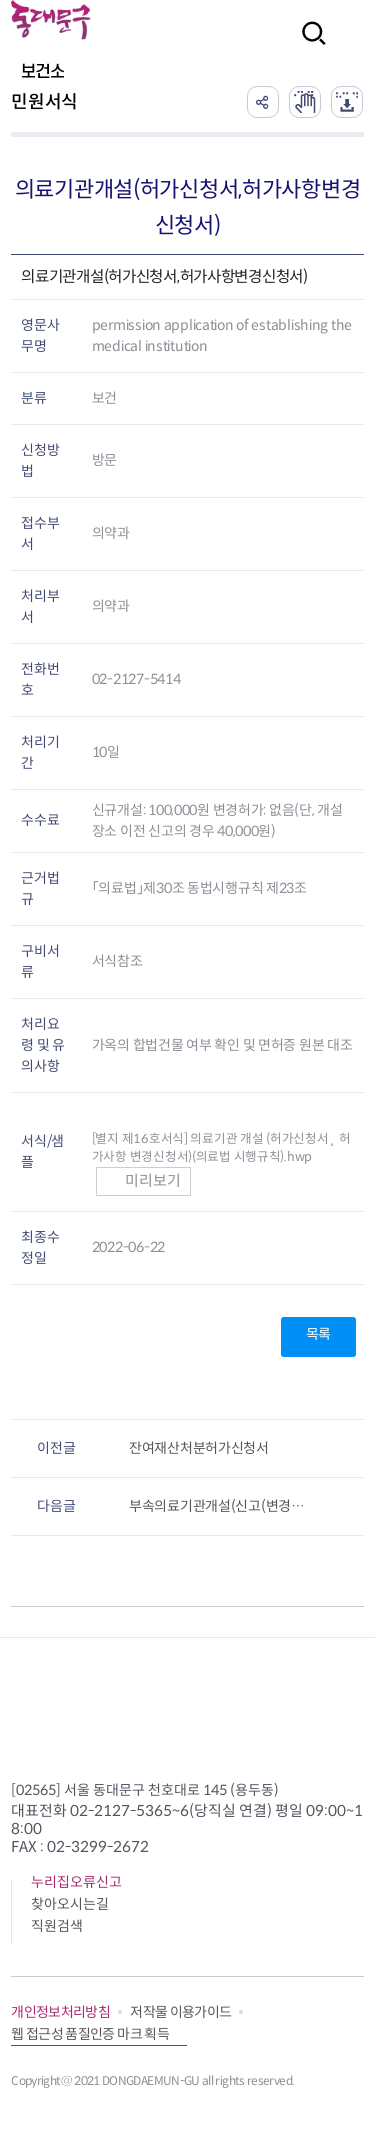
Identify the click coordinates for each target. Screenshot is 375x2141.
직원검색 (57, 1926)
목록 (318, 1334)
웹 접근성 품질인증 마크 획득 (90, 2034)
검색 (308, 46)
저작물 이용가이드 (180, 2012)
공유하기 (263, 102)
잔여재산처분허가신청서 (199, 1448)
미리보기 (144, 1180)
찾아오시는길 (70, 1904)
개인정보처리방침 (60, 2012)
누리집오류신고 (76, 1882)
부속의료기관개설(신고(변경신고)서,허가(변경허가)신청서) (223, 1506)
